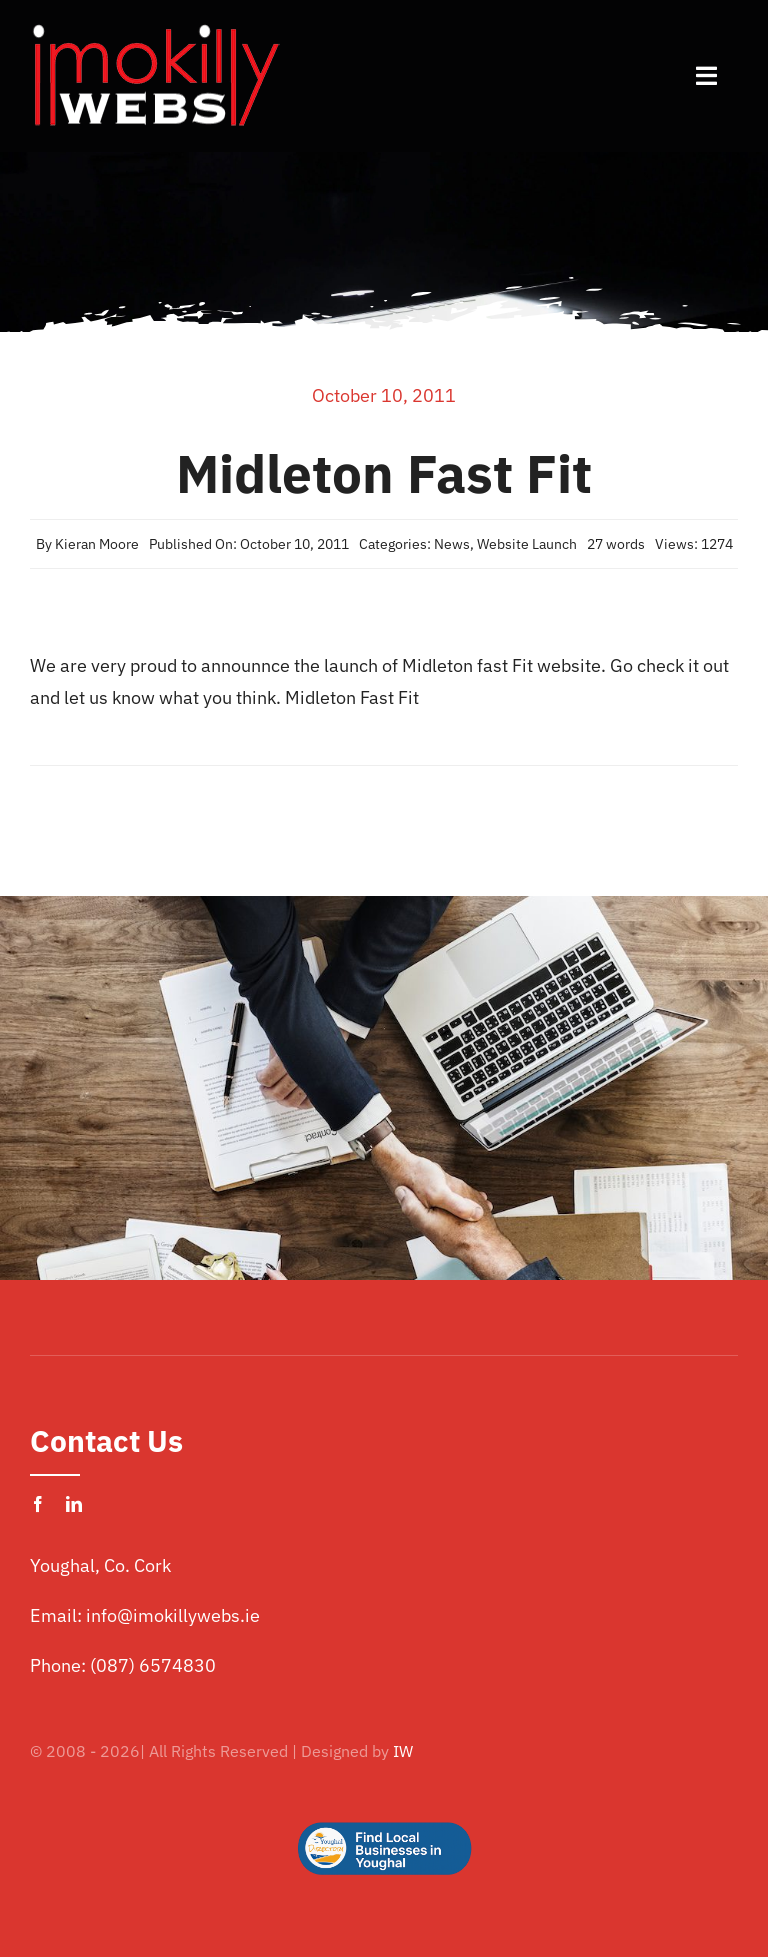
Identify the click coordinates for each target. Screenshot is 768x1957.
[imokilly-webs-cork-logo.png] (155, 28)
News (452, 544)
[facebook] (38, 1504)
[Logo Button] (384, 1790)
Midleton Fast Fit (352, 697)
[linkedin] (74, 1504)
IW (403, 1751)
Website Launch (527, 544)
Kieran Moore (97, 544)
